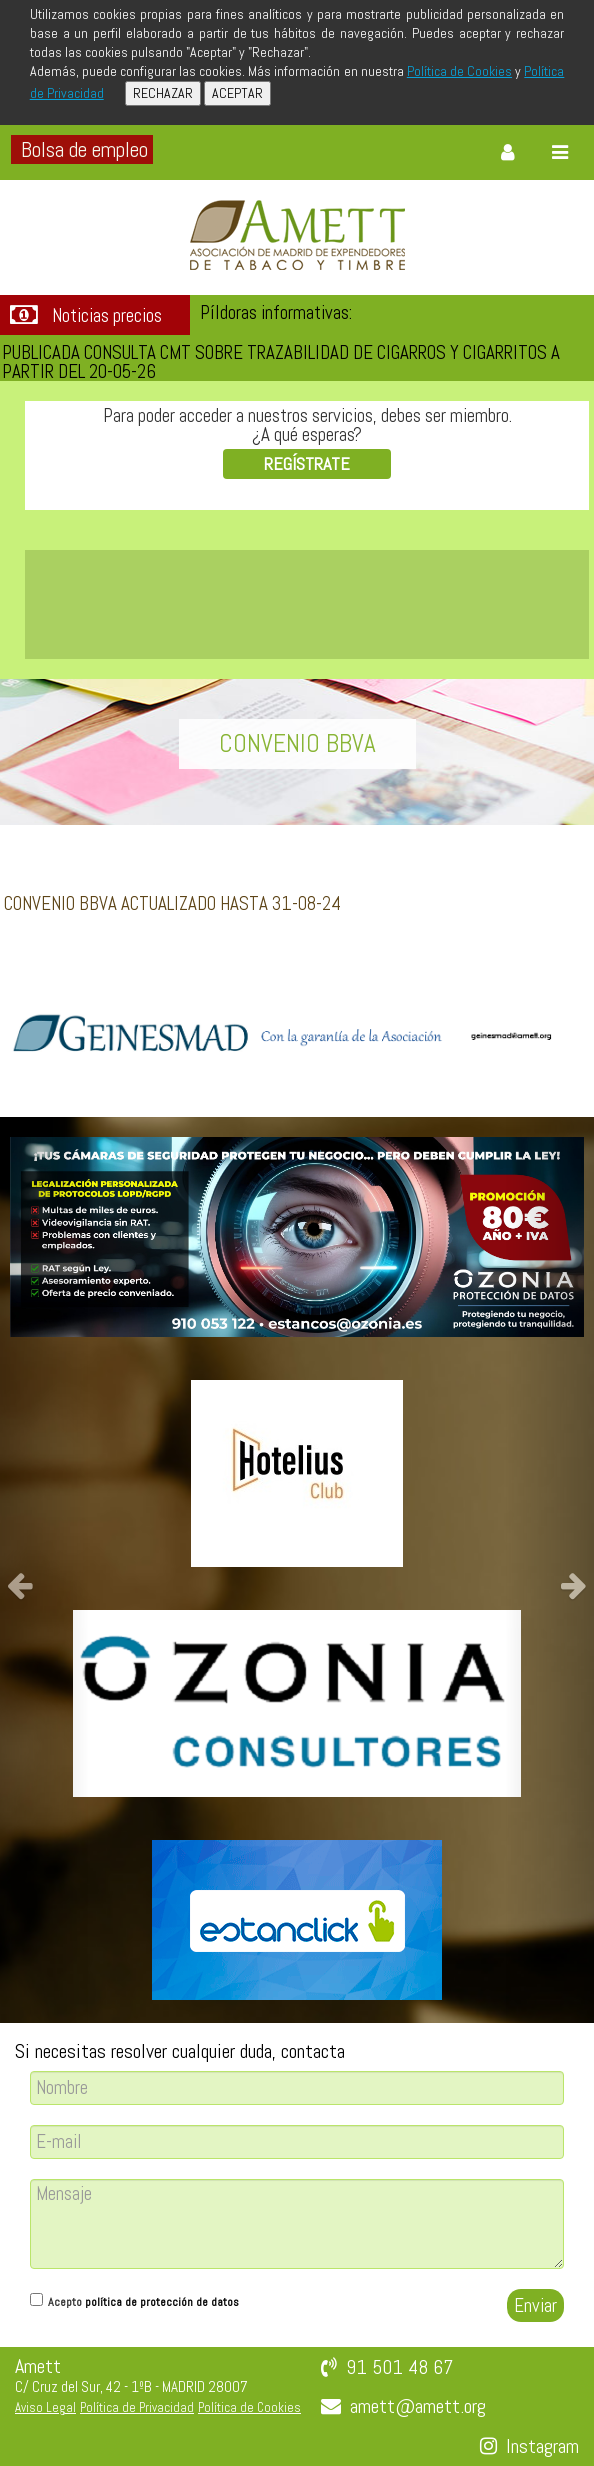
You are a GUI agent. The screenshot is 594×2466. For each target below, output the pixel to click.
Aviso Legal (45, 2407)
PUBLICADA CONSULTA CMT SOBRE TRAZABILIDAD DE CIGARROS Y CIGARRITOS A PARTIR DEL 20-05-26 (281, 362)
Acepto (143, 2302)
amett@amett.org (418, 2406)
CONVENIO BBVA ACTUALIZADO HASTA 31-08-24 (172, 903)
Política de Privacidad (137, 2407)
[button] (44, 1570)
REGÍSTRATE (307, 463)
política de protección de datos (162, 2302)
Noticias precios (107, 316)
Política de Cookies (459, 71)
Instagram (542, 2446)
